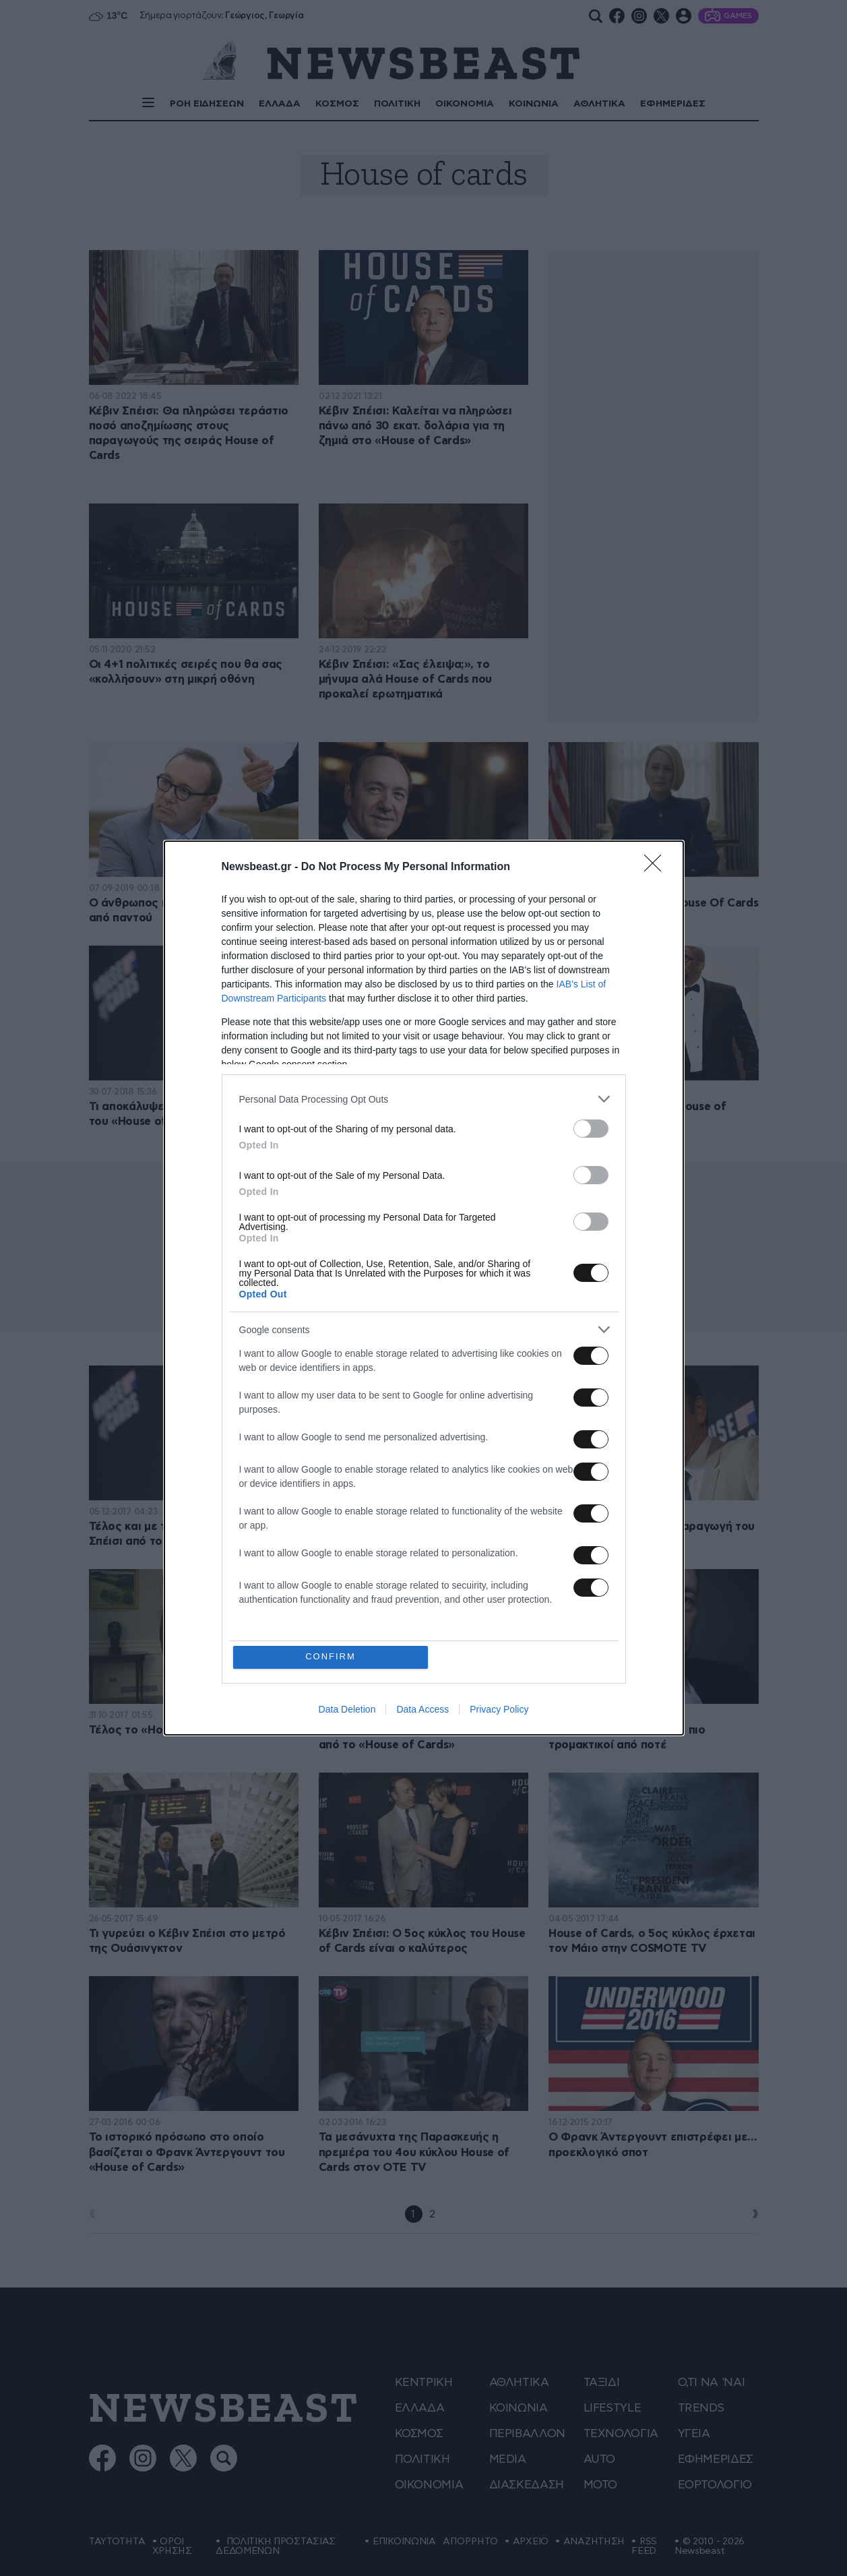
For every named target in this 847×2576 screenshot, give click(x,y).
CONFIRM (330, 1657)
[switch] (590, 1129)
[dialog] (423, 1288)
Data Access (422, 1709)
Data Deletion (347, 1709)
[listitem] (423, 1099)
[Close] (657, 867)
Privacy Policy (499, 1709)
